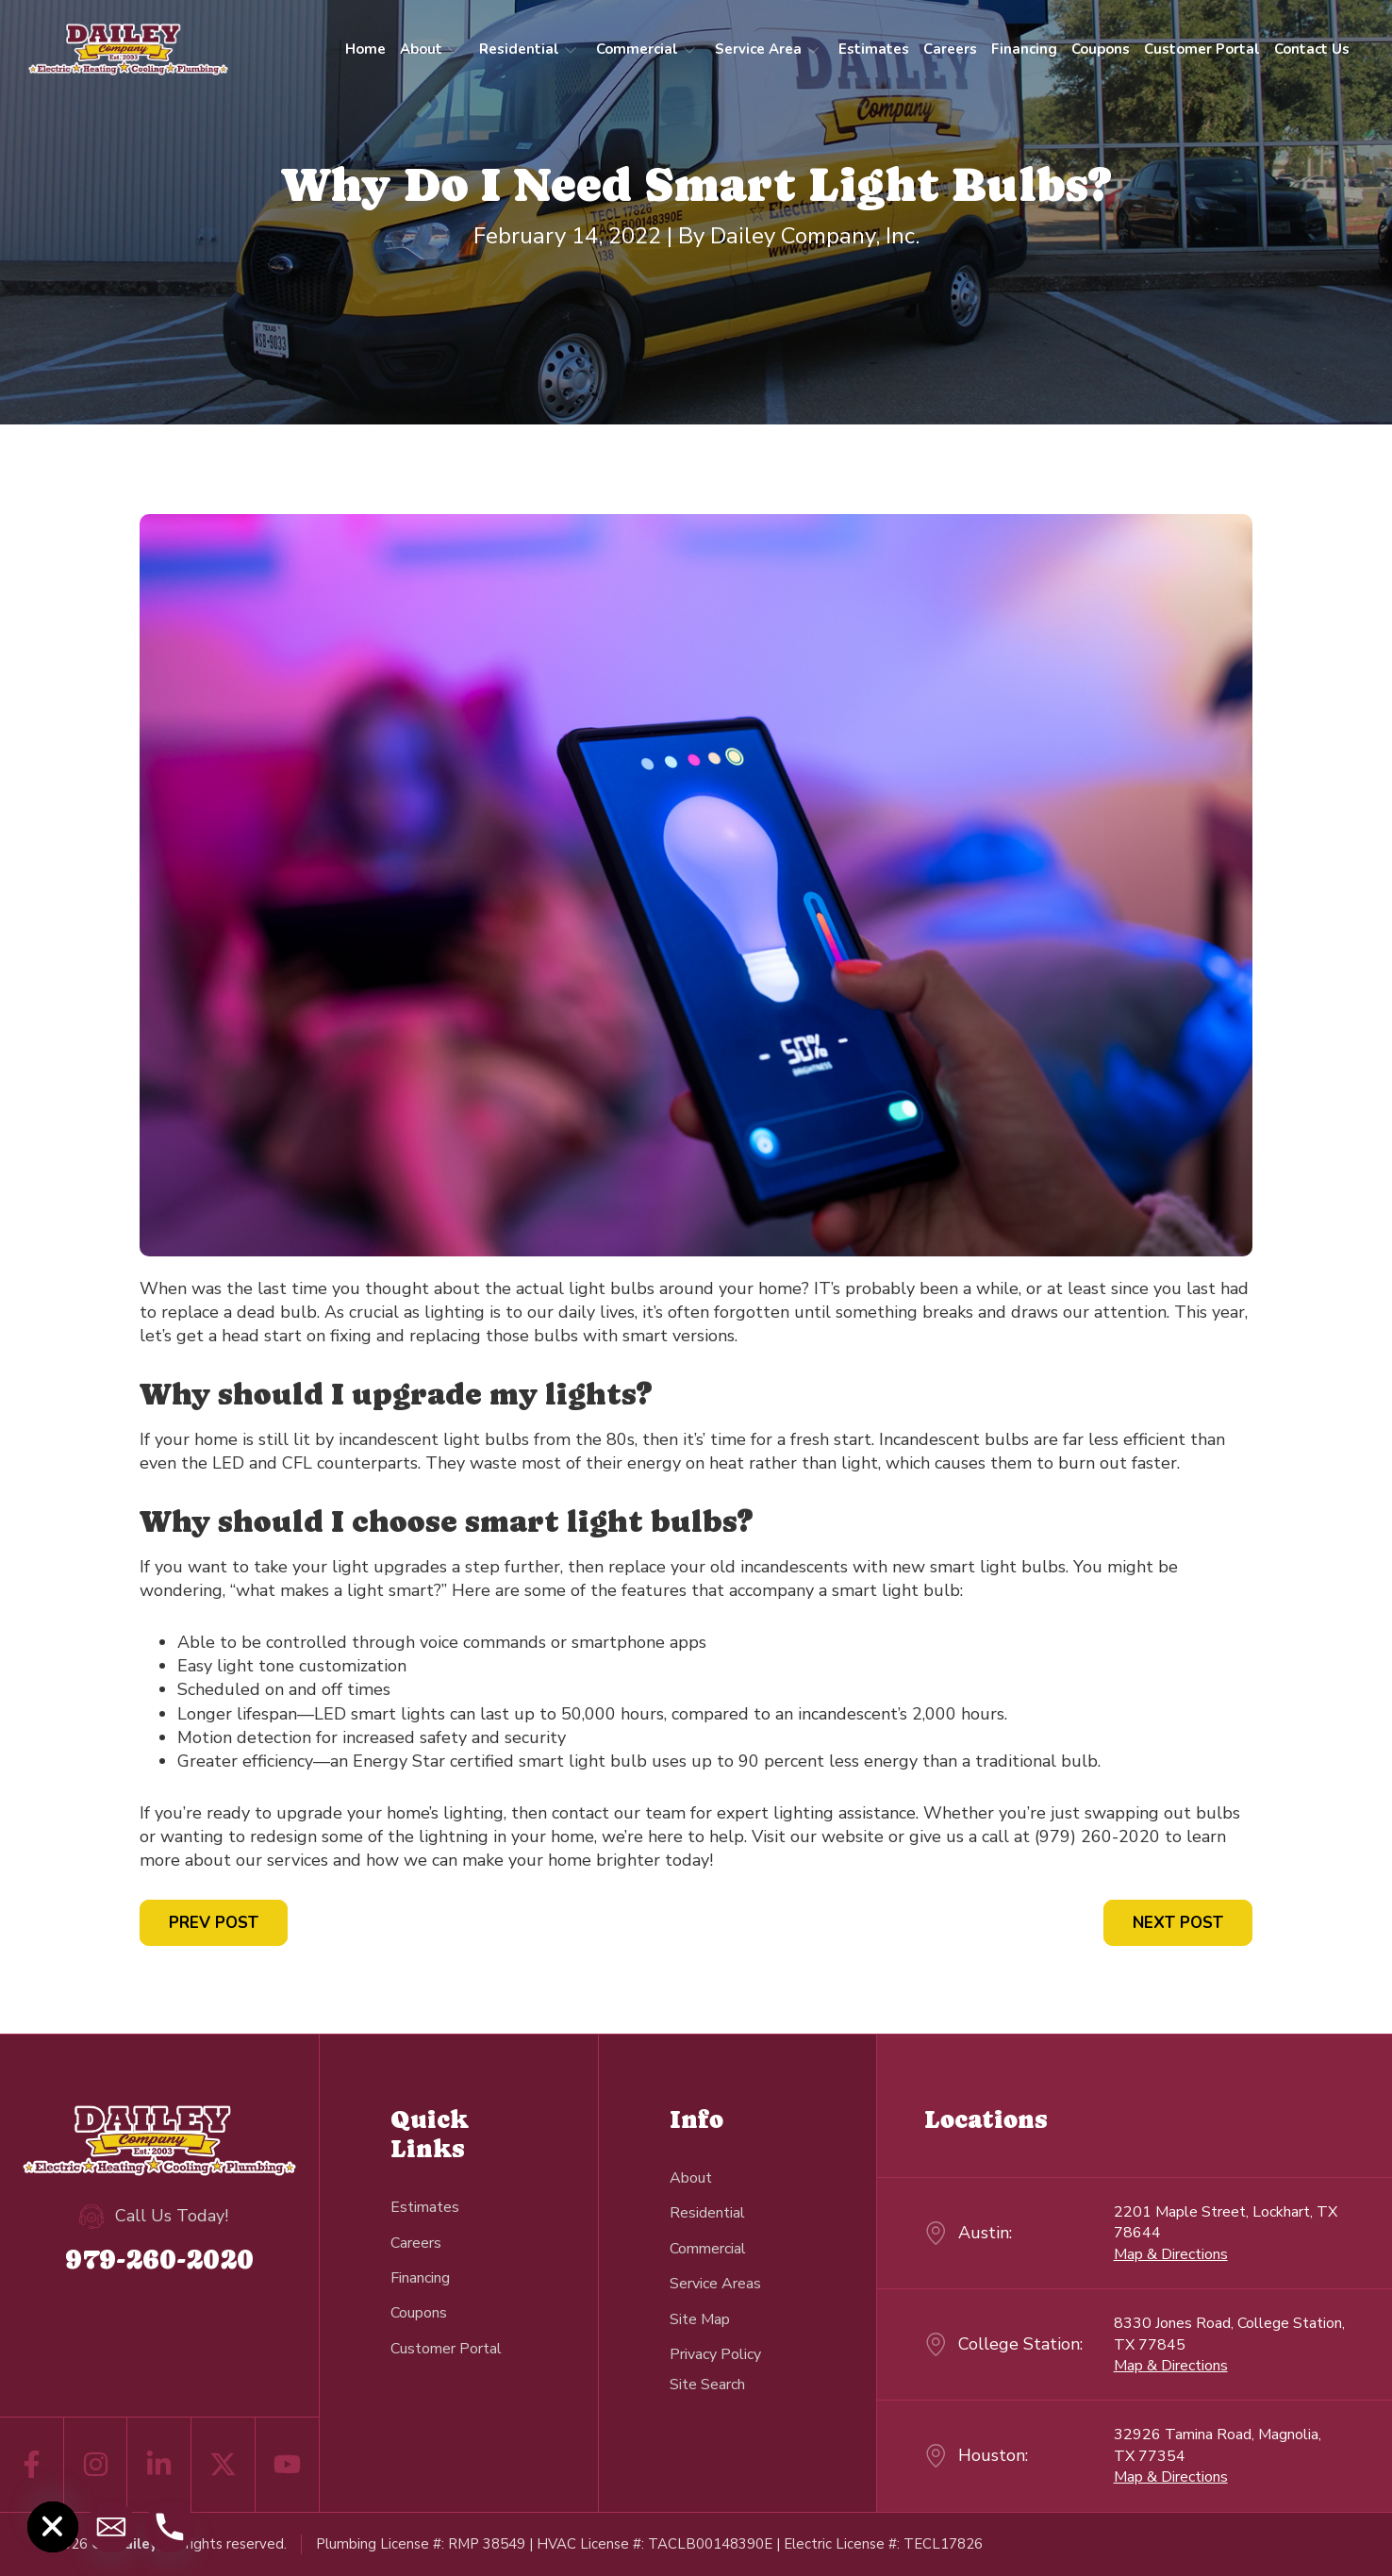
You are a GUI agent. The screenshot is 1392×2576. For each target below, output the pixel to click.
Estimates (873, 49)
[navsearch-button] (707, 2384)
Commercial (645, 49)
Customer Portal (1202, 49)
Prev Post (213, 1923)
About (429, 49)
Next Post (1178, 1923)
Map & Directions (1171, 2254)
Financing (1024, 49)
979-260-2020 (159, 2258)
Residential (527, 49)
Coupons (1100, 49)
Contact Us (1312, 49)
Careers (950, 49)
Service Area (767, 49)
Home (365, 49)
